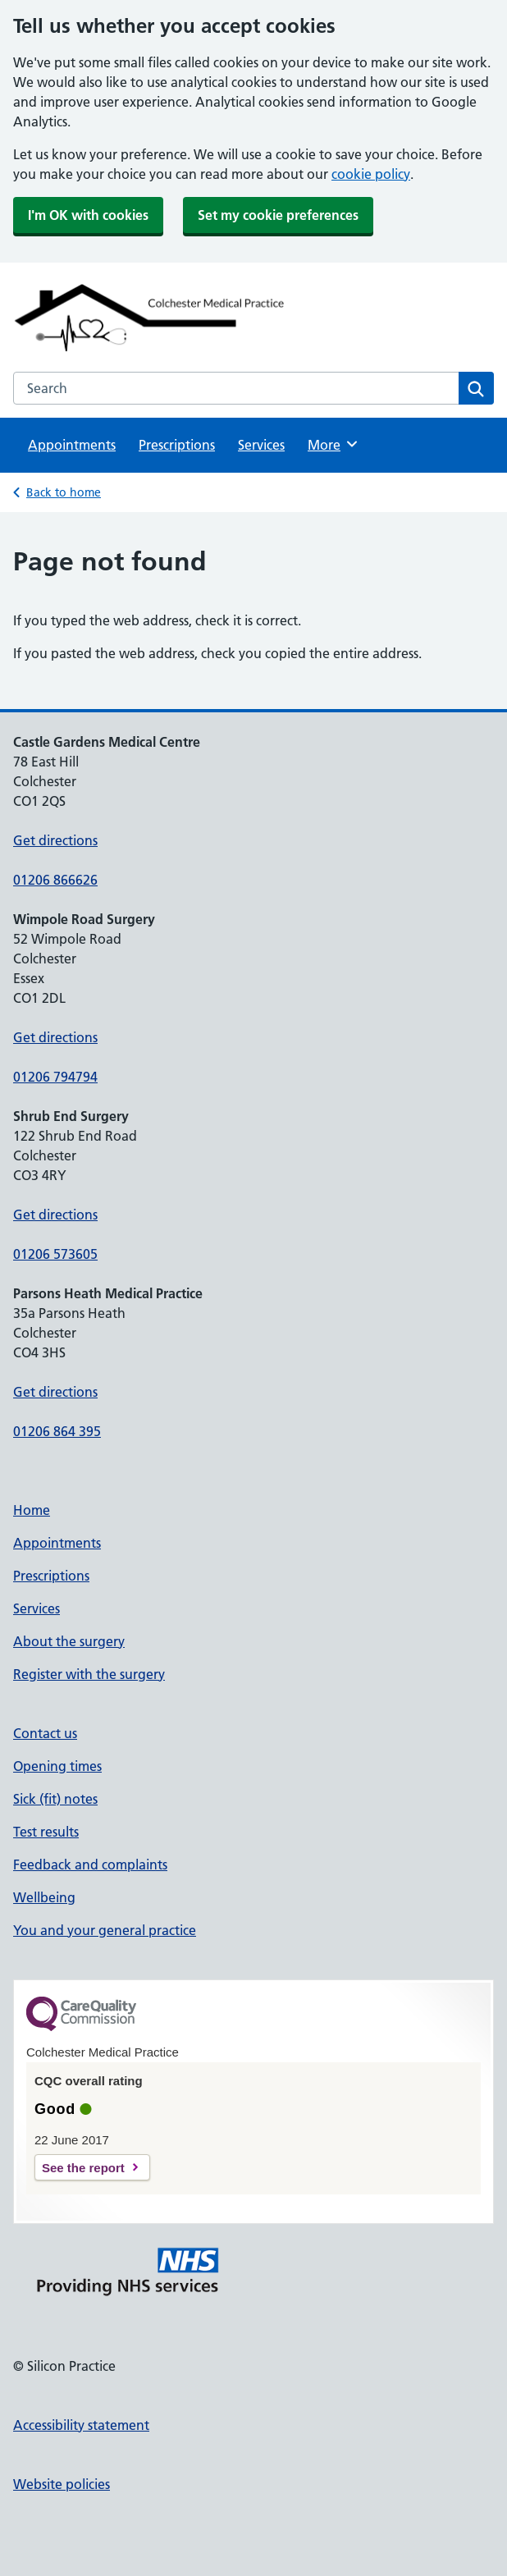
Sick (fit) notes (55, 1799)
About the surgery (69, 1641)
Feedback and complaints (90, 1864)
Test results (46, 1831)
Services (261, 445)
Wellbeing (44, 1897)
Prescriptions (177, 445)
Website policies (61, 2484)
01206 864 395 (57, 1431)
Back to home (63, 492)
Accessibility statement (81, 2425)
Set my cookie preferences (278, 215)
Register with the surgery (89, 1674)
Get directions (55, 840)
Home (31, 1510)
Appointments (72, 445)
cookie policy (370, 174)
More (333, 444)
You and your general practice (104, 1930)
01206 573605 (55, 1254)
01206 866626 (55, 880)
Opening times (57, 1766)
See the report (83, 2168)
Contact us (45, 1733)
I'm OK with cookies (88, 215)
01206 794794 (55, 1076)
